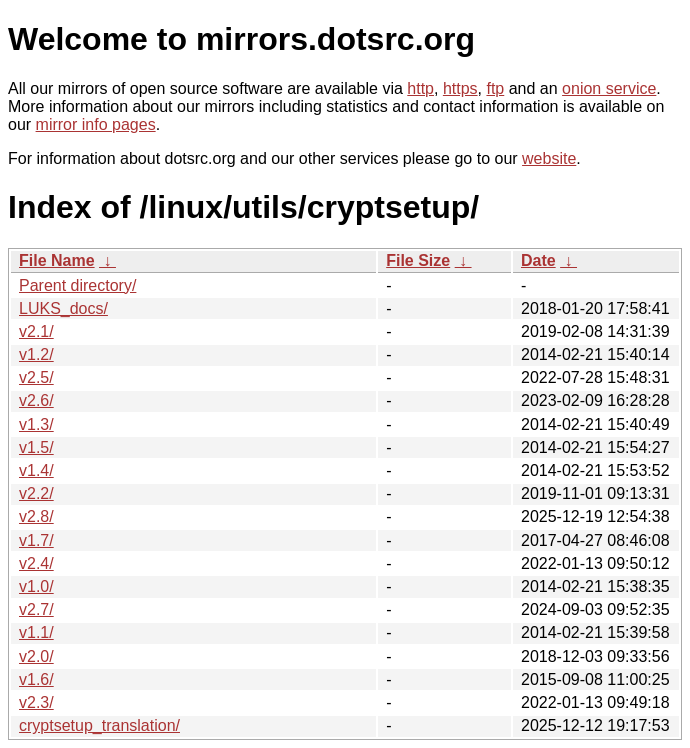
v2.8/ (36, 516)
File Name (57, 260)
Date (538, 260)
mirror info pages (96, 124)
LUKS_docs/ (63, 308)
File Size (418, 260)
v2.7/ (36, 609)
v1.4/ (36, 470)
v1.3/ (36, 424)
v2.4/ (36, 563)
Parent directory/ (77, 285)
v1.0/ (36, 586)
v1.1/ (36, 632)
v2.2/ (36, 493)
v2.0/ (36, 656)
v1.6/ (36, 679)
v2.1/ (36, 331)
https (460, 88)
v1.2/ (36, 354)
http (420, 88)
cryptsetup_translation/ (99, 725)
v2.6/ (36, 400)
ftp (495, 88)
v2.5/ (36, 377)
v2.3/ (36, 702)
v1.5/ (36, 447)
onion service (609, 88)
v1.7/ (36, 540)
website (549, 158)
